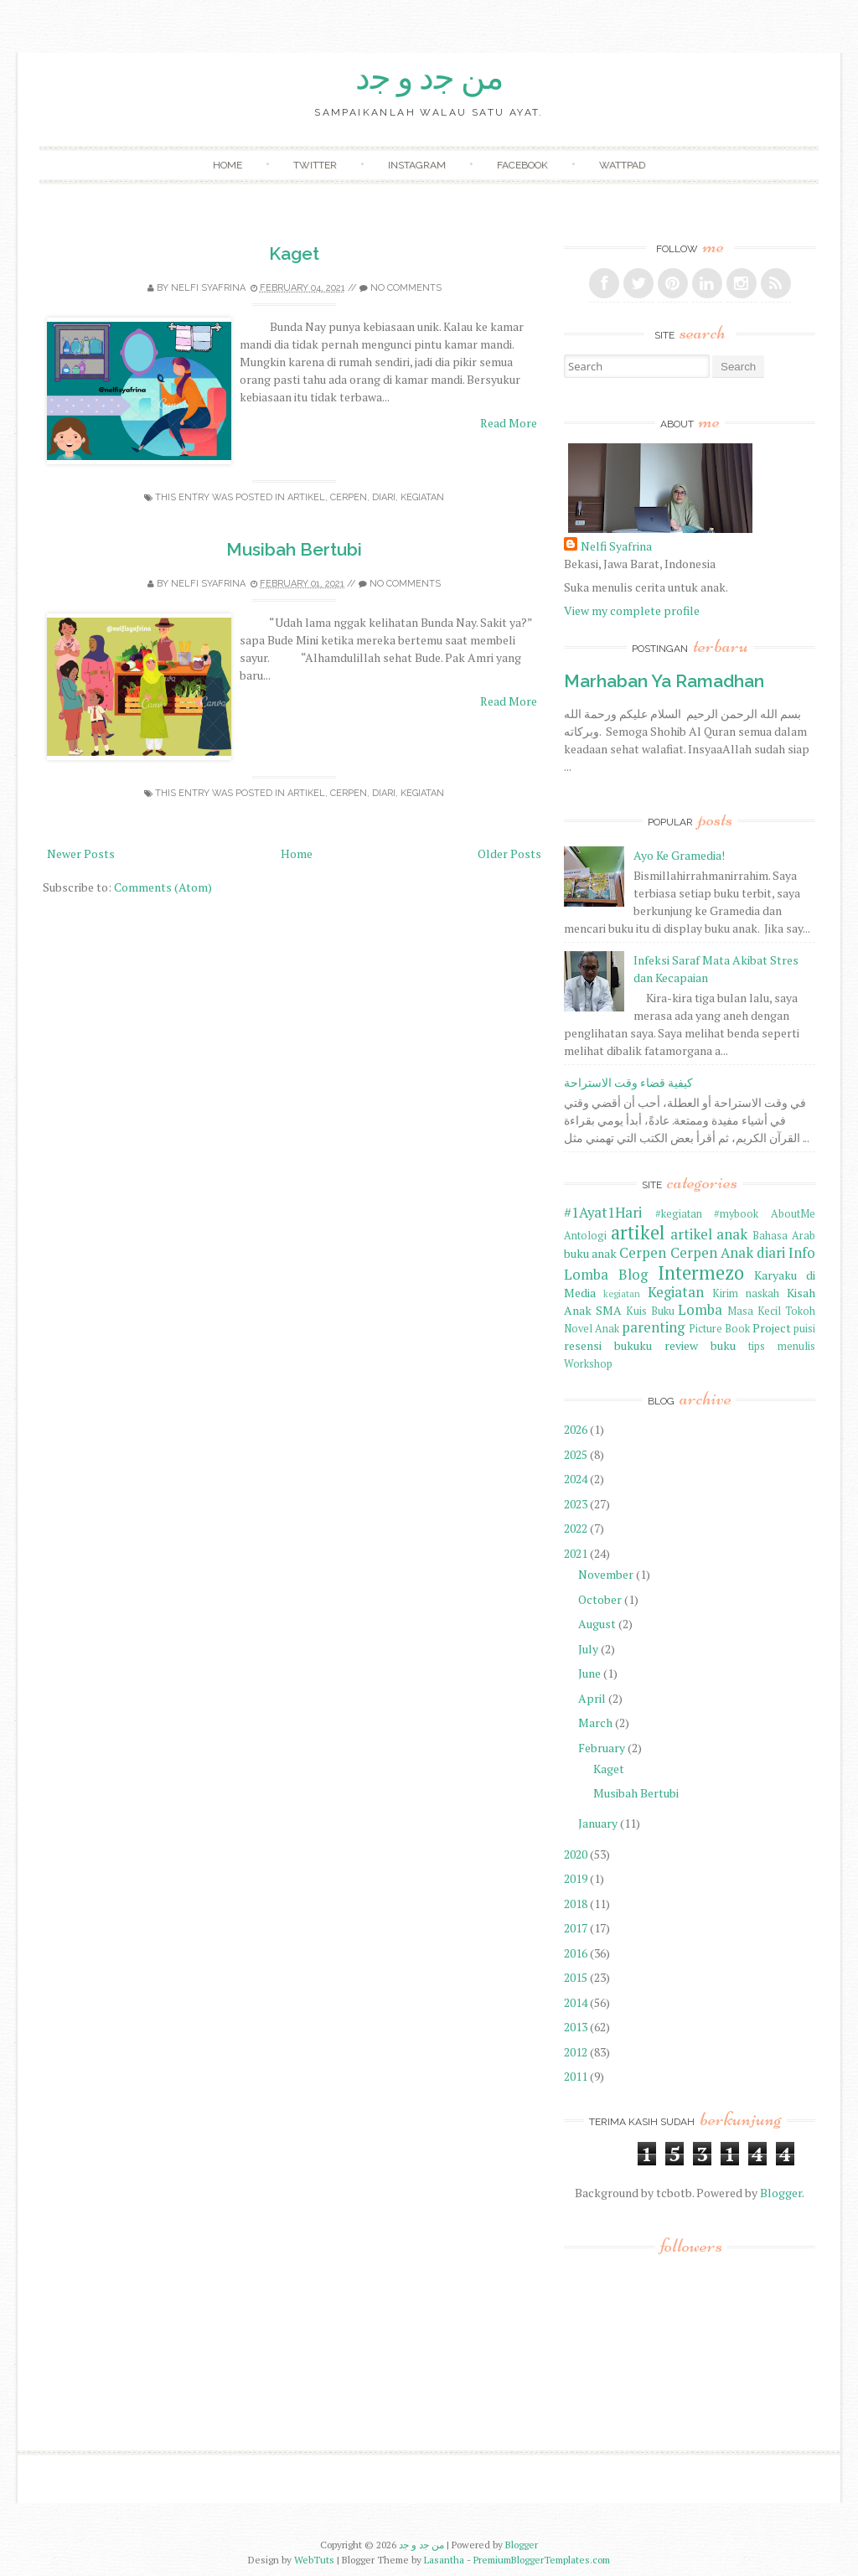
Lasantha (444, 2559)
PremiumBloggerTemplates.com (541, 2559)
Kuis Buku (650, 1311)
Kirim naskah (745, 1293)
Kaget (294, 253)
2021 (575, 1553)
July (588, 1649)
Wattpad (622, 165)
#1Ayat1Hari (603, 1212)
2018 (575, 1903)
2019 (575, 1878)
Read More (508, 423)
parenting (653, 1327)
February (601, 1748)
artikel (306, 497)
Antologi (585, 1236)
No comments (406, 287)
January (598, 1823)
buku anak (590, 1253)
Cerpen (348, 497)
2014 (575, 2002)
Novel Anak (591, 1329)
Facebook (522, 165)
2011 (575, 2076)
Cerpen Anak (711, 1253)
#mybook (736, 1214)
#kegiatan (678, 1214)
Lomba (700, 1310)
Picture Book (719, 1329)
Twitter (315, 165)
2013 (575, 2027)
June (589, 1673)
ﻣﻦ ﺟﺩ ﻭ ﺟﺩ (429, 78)
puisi (804, 1329)
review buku (700, 1345)
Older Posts (509, 853)
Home (227, 165)
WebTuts (314, 2559)
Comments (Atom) (163, 887)
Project (771, 1328)
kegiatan (621, 1293)
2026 (575, 1429)
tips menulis (781, 1346)
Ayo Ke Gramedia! (679, 855)
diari (383, 497)
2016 (575, 1953)
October (600, 1599)
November (605, 1574)
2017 (575, 1928)
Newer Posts (81, 853)
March (595, 1722)
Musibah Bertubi (294, 549)
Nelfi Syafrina (208, 287)
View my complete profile (632, 610)
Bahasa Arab (783, 1236)
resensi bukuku (608, 1345)
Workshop (588, 1364)
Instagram (417, 165)
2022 (575, 1528)
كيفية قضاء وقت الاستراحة (628, 1082)
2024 (575, 1479)
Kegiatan (422, 497)
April (592, 1698)
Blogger (781, 2193)
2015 (575, 1977)
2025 (575, 1454)
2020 (575, 1854)
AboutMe (793, 1214)
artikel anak (709, 1234)
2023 (575, 1504)
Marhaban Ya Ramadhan (664, 680)
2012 (575, 2052)
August (597, 1624)
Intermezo (701, 1272)
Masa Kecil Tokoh (771, 1311)
